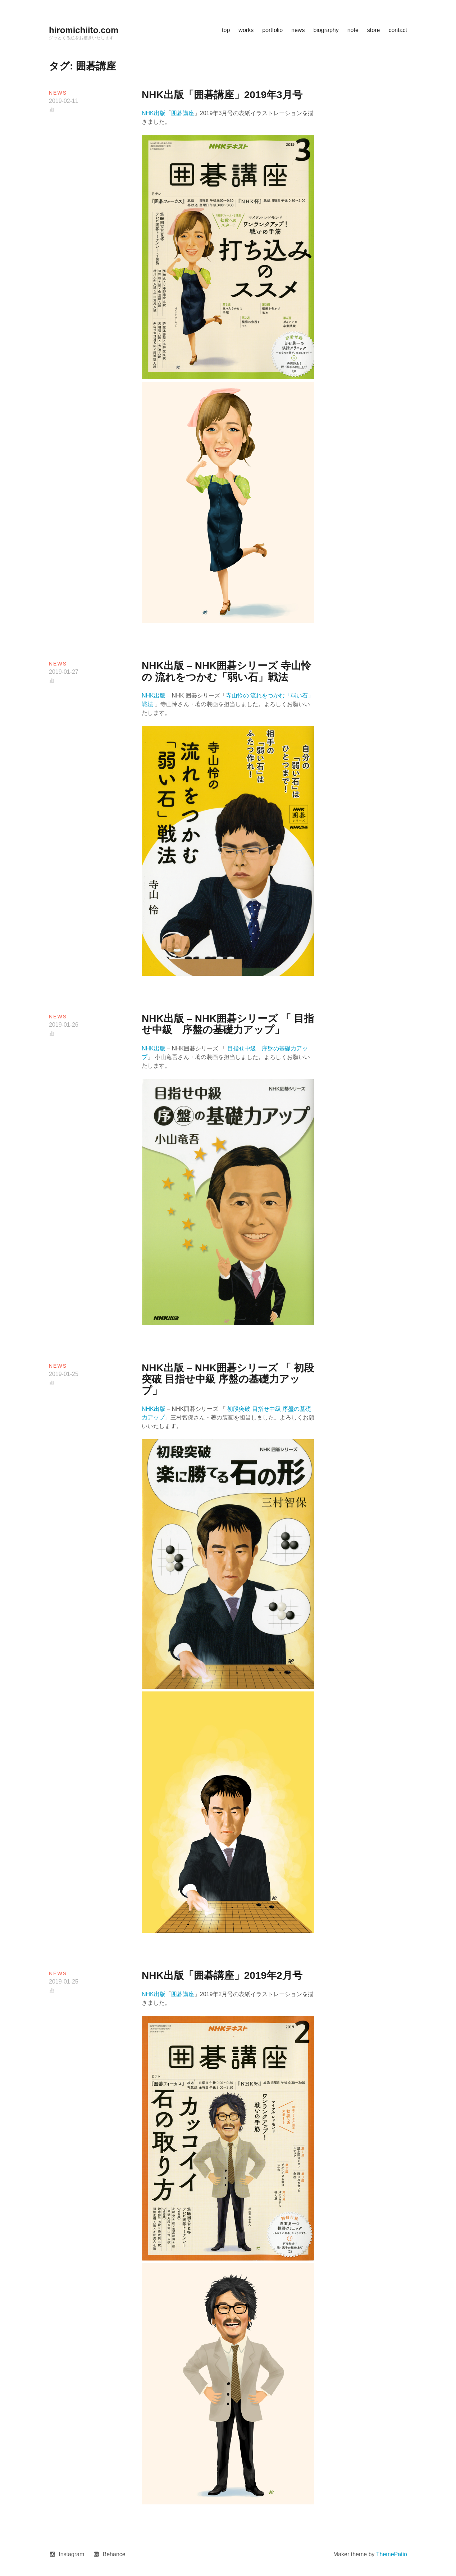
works (246, 30)
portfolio (272, 30)
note (353, 30)
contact (397, 30)
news (298, 30)
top (226, 30)
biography (325, 30)
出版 (159, 1409)
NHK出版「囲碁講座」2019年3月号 (222, 94)
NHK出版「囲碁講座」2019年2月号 (222, 1975)
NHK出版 (153, 113)
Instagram (71, 2554)
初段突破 (238, 1409)
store (373, 30)
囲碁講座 (182, 113)
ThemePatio (391, 2554)
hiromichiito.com (83, 30)
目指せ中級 (266, 1409)
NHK (148, 1409)
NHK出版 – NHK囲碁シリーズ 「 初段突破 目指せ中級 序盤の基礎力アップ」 (228, 1379)
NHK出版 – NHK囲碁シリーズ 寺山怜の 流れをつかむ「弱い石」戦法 (226, 671)
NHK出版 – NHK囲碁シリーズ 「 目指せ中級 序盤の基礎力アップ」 (228, 1024)
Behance (114, 2554)
